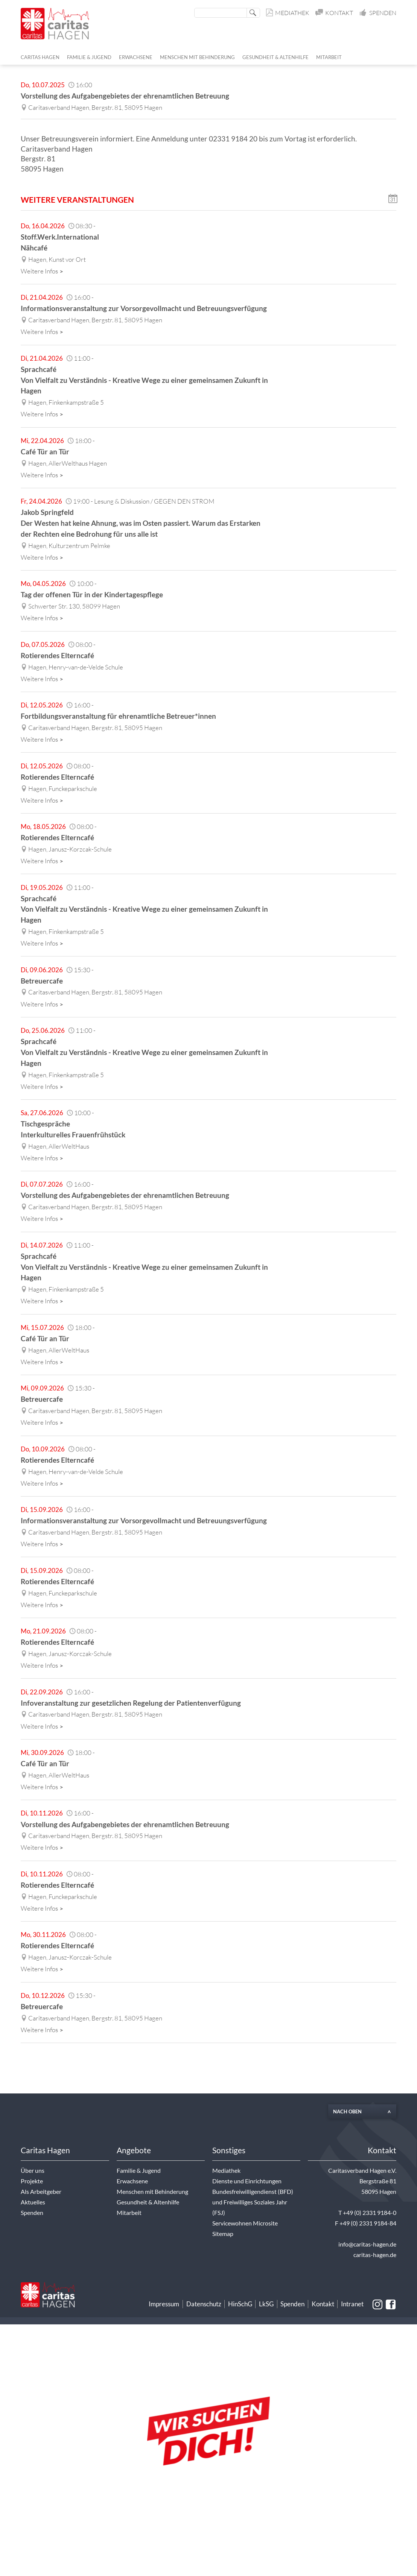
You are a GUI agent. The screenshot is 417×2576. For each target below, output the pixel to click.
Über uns (32, 2170)
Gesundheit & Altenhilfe (148, 2202)
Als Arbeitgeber (41, 2191)
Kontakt (335, 13)
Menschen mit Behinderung (152, 2191)
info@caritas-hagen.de (367, 2244)
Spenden (378, 13)
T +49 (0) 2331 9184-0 (367, 2212)
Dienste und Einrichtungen (247, 2181)
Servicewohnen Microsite (245, 2223)
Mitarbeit (129, 2212)
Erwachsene (132, 2181)
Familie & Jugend (139, 2170)
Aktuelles (33, 2202)
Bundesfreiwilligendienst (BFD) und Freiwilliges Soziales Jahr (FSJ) (252, 2202)
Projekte (32, 2181)
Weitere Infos (43, 271)
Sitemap (222, 2233)
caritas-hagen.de (374, 2254)
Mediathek (288, 13)
